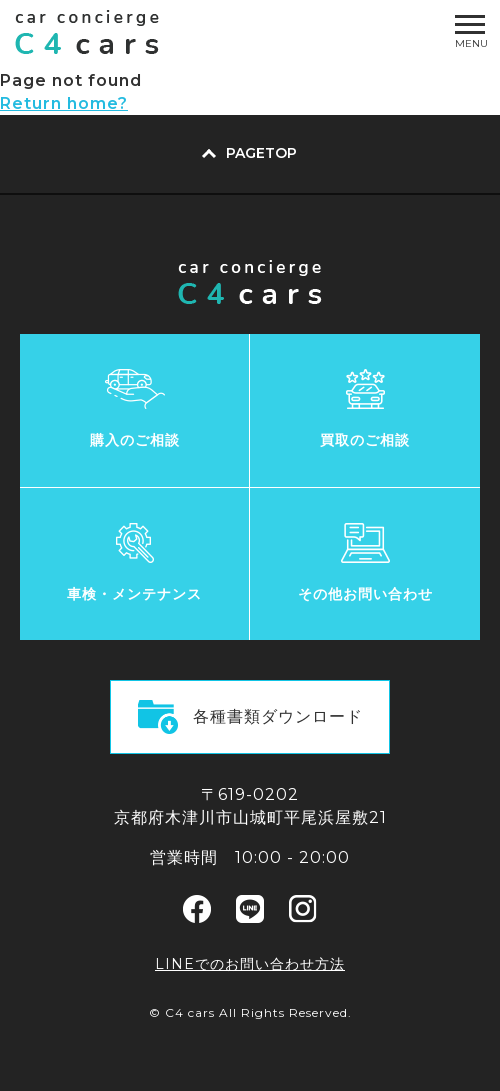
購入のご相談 (135, 440)
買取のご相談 (365, 440)
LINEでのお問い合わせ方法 (250, 964)
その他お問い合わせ (365, 594)
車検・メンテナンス (134, 594)
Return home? (64, 103)
